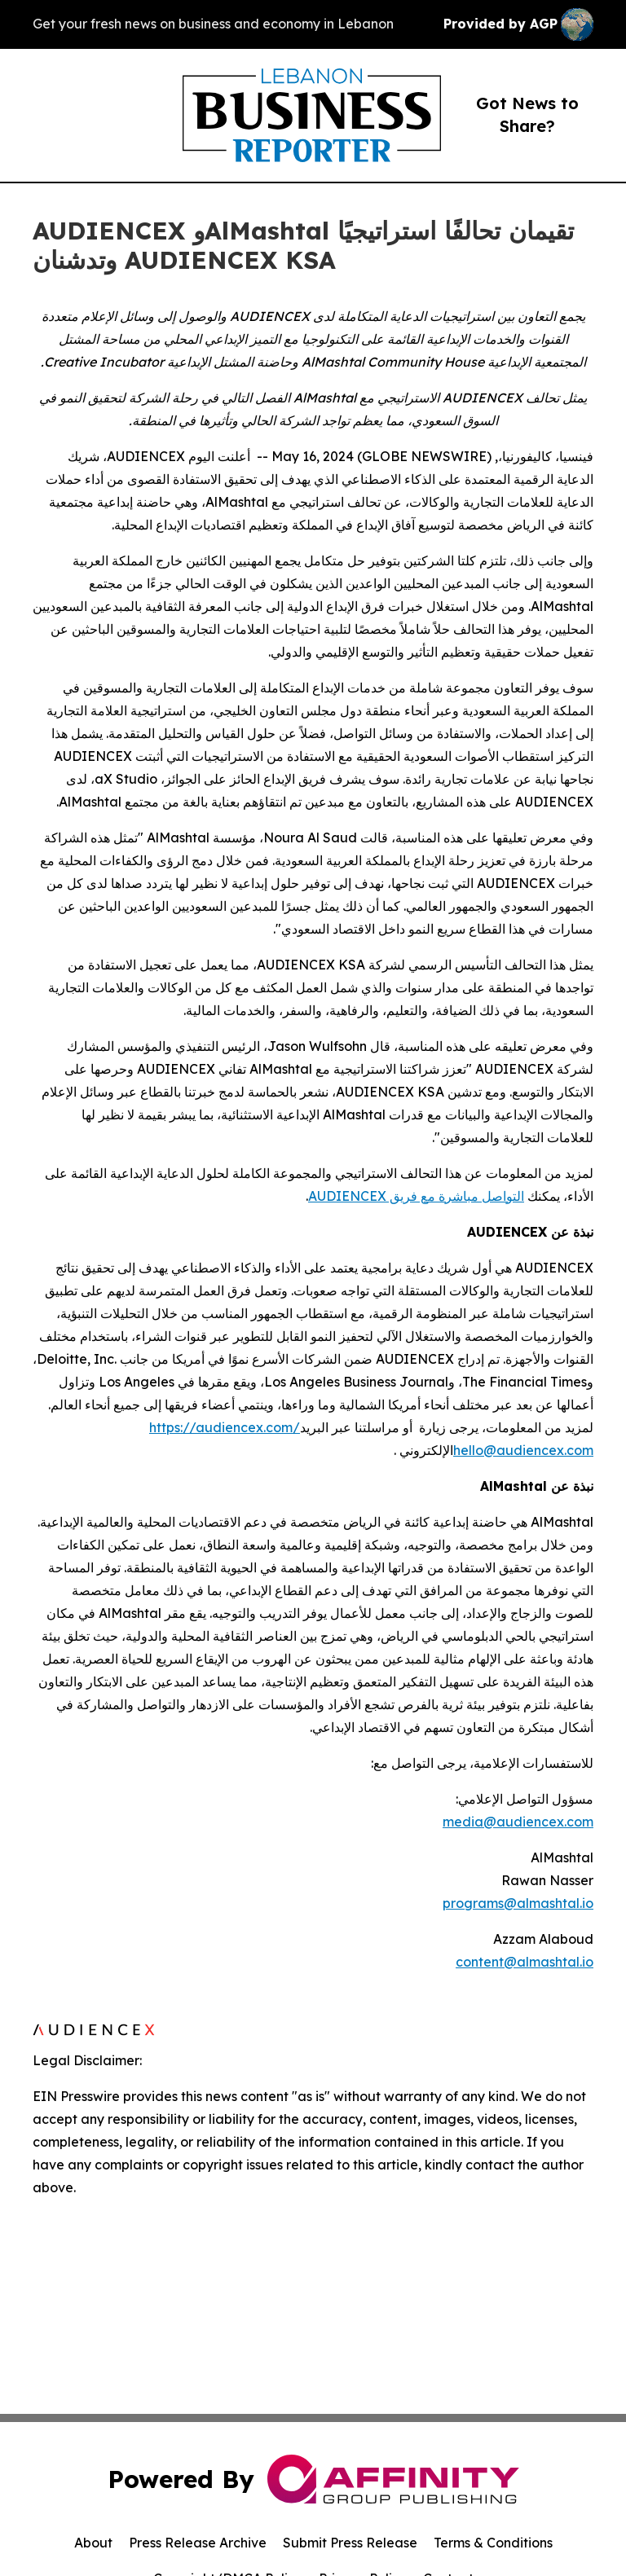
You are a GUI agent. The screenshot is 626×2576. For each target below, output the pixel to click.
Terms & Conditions (493, 2542)
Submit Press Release (350, 2542)
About (93, 2542)
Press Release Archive (198, 2542)
